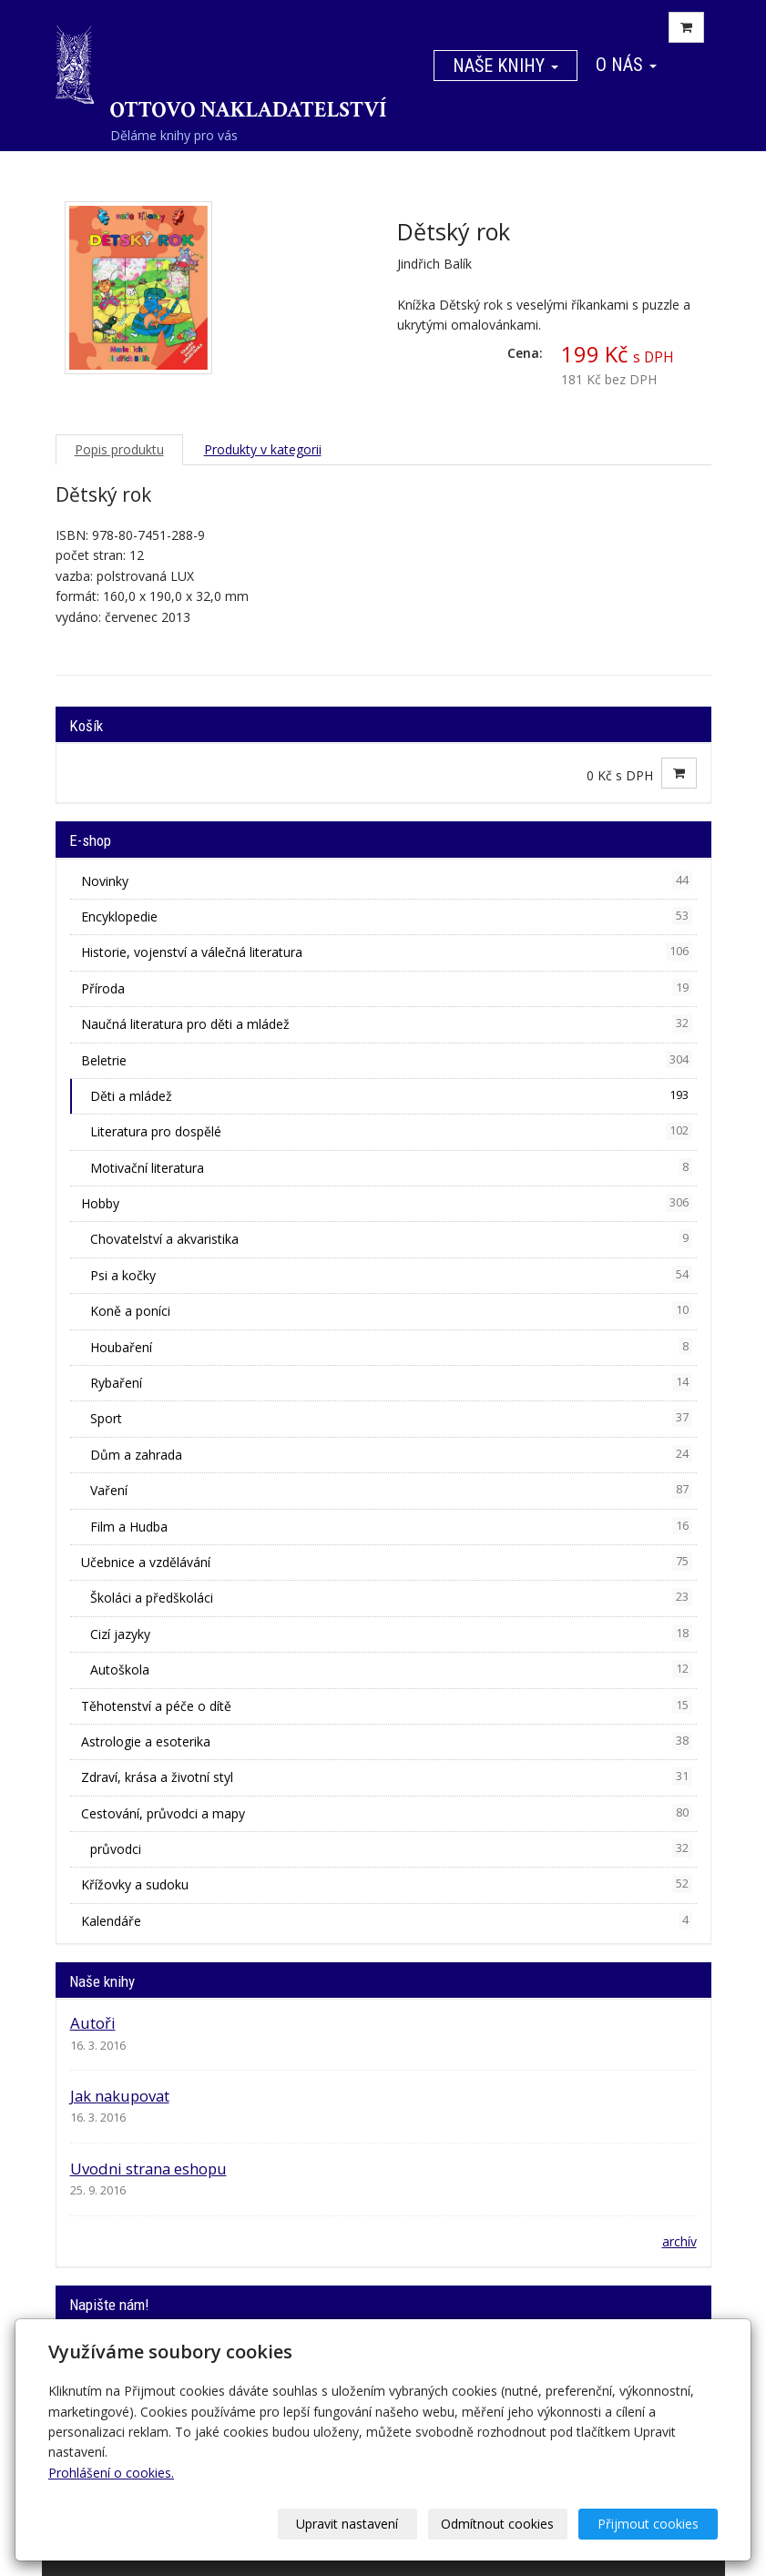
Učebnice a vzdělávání (386, 1562)
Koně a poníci (391, 1310)
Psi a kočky (391, 1275)
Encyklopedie (386, 916)
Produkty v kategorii (263, 449)
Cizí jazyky (391, 1633)
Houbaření (391, 1347)
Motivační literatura (391, 1167)
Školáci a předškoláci (391, 1597)
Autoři (93, 2022)
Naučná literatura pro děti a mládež (386, 1023)
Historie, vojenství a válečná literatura (386, 951)
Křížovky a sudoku (386, 1884)
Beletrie (386, 1060)
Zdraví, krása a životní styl (386, 1776)
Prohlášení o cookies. (111, 2472)
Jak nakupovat (119, 2095)
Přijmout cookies (648, 2523)
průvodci (391, 1848)
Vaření (391, 1490)
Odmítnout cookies (498, 2523)
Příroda (386, 988)
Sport (391, 1418)
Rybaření (391, 1382)
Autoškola (391, 1669)
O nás (626, 65)
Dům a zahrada (391, 1454)
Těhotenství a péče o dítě (386, 1705)
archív (679, 2241)
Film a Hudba (391, 1526)
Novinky (386, 880)
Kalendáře (386, 1920)
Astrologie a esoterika (386, 1741)
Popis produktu (119, 449)
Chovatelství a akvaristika (391, 1238)
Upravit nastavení (348, 2523)
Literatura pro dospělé (391, 1131)
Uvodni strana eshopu (148, 2168)
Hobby (386, 1203)
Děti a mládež (391, 1095)
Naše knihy (505, 65)
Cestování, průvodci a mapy (386, 1813)
